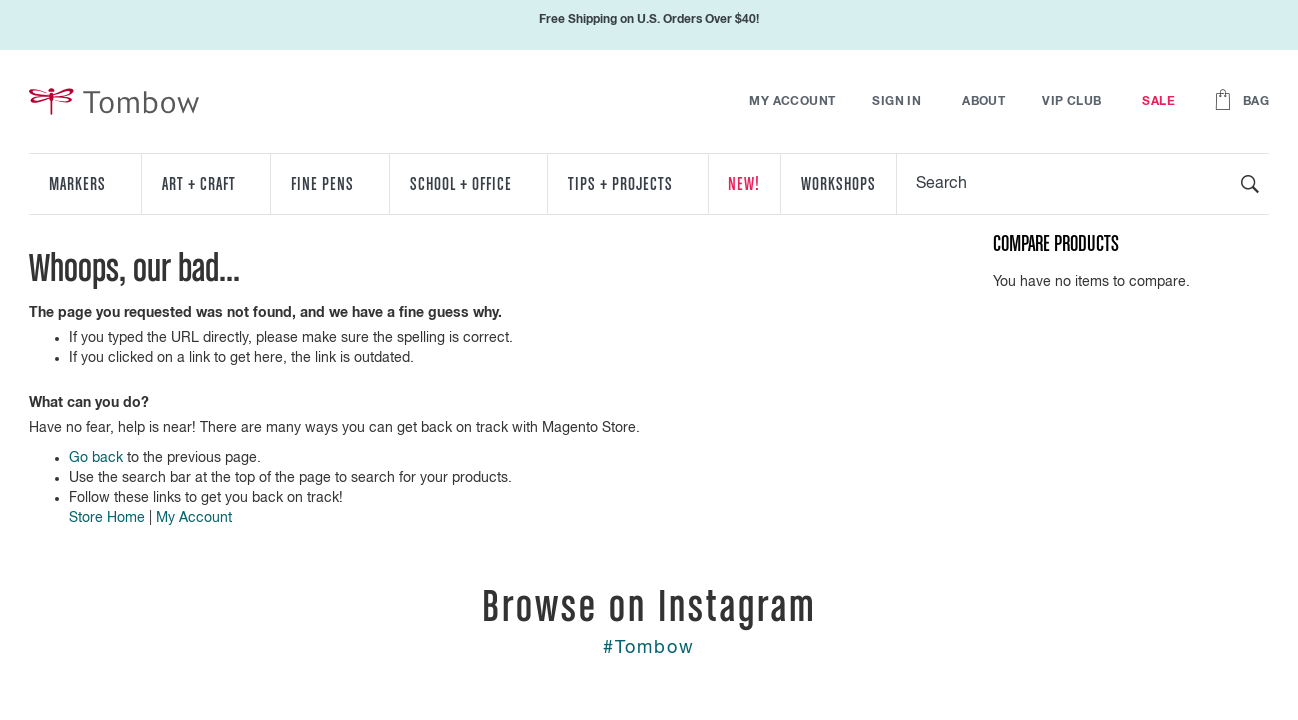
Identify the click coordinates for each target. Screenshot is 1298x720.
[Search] (1250, 184)
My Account (792, 102)
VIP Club (1071, 102)
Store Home (107, 518)
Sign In (896, 102)
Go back (96, 458)
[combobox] (1083, 184)
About (983, 102)
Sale (1158, 102)
